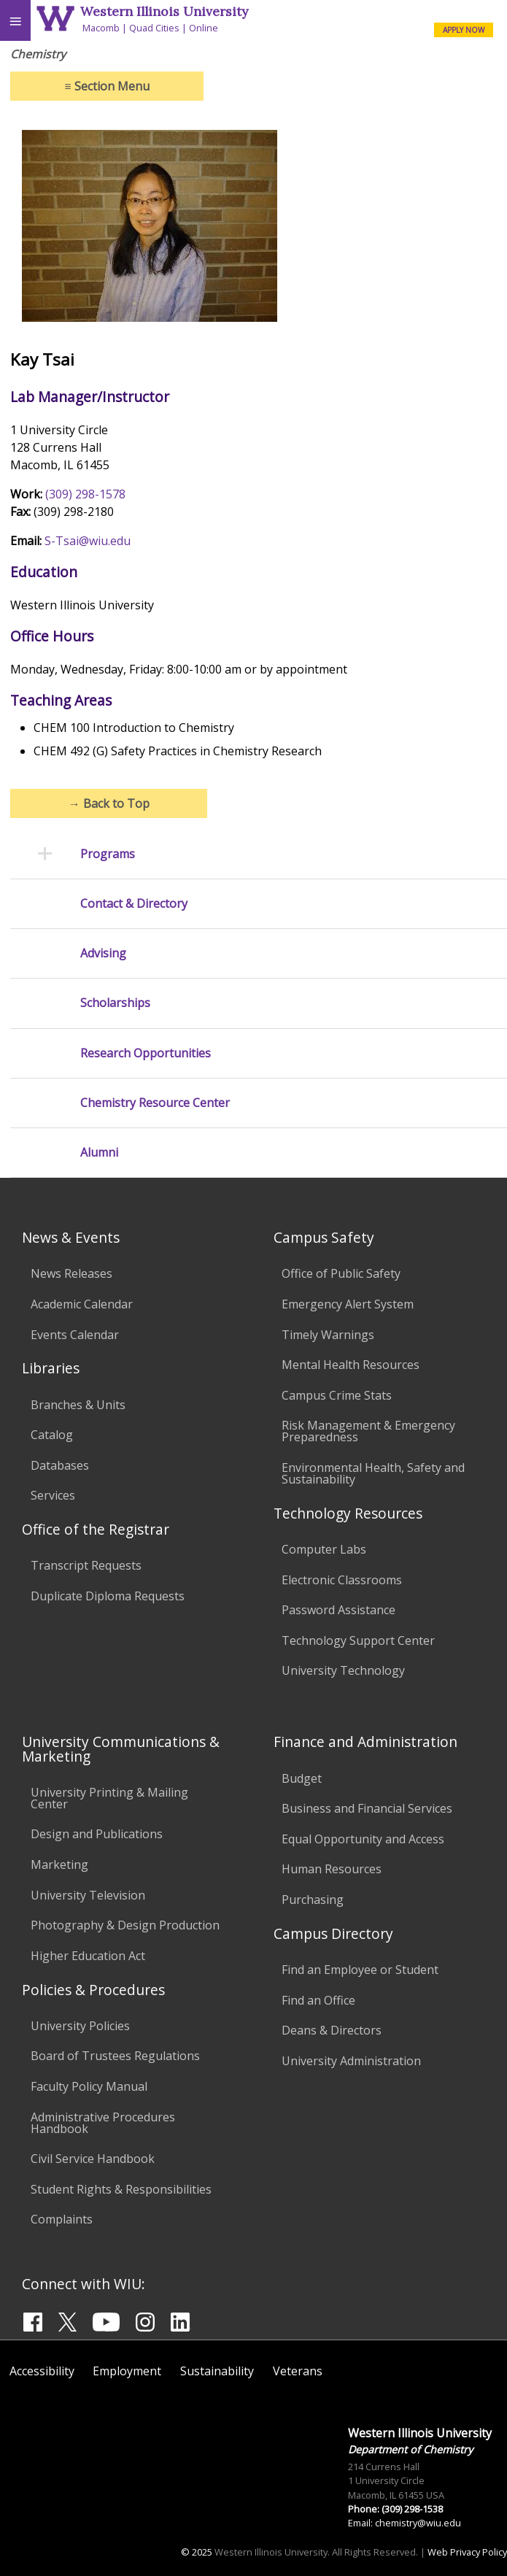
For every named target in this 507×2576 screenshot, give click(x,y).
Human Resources (332, 1869)
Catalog (52, 1435)
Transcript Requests (86, 1565)
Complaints (62, 2219)
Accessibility (41, 2371)
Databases (60, 1465)
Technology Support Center (358, 1640)
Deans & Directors (332, 2030)
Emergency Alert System (348, 1304)
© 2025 (196, 2551)
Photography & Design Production (125, 1925)
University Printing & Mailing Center (109, 1798)
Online (203, 27)
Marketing (59, 1864)
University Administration (351, 2061)
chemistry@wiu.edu (418, 2522)
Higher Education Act (88, 1956)
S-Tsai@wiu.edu (87, 541)
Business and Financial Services (367, 1808)
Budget (302, 1778)
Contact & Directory (133, 904)
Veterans (297, 2371)
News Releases (71, 1273)
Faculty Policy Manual (89, 2086)
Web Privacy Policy (467, 2551)
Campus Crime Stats (337, 1395)
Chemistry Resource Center (155, 1103)
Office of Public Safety (341, 1273)
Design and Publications (97, 1834)
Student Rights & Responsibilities (121, 2189)
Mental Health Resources (350, 1365)
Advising (103, 953)
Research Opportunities (145, 1053)
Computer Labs (324, 1549)
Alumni (99, 1153)
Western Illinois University (164, 11)
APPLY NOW (463, 30)
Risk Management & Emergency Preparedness (368, 1431)
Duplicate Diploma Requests (108, 1596)
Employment (127, 2371)
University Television (88, 1895)
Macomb (101, 27)
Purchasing (313, 1899)
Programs (107, 854)
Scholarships (115, 1003)
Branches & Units (78, 1405)
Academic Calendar (82, 1304)
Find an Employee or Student (360, 1970)
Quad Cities (154, 27)
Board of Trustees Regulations (115, 2056)
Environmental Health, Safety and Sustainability (373, 1473)
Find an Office (318, 2000)
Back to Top (109, 803)
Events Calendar (75, 1335)
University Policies (80, 2026)
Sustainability (217, 2371)
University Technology (343, 1670)
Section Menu (107, 86)
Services (53, 1495)
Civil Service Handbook (93, 2159)
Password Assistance (338, 1610)
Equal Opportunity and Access (363, 1839)
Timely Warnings (328, 1335)
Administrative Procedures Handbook (103, 2123)
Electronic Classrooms (342, 1580)
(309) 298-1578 (85, 494)
